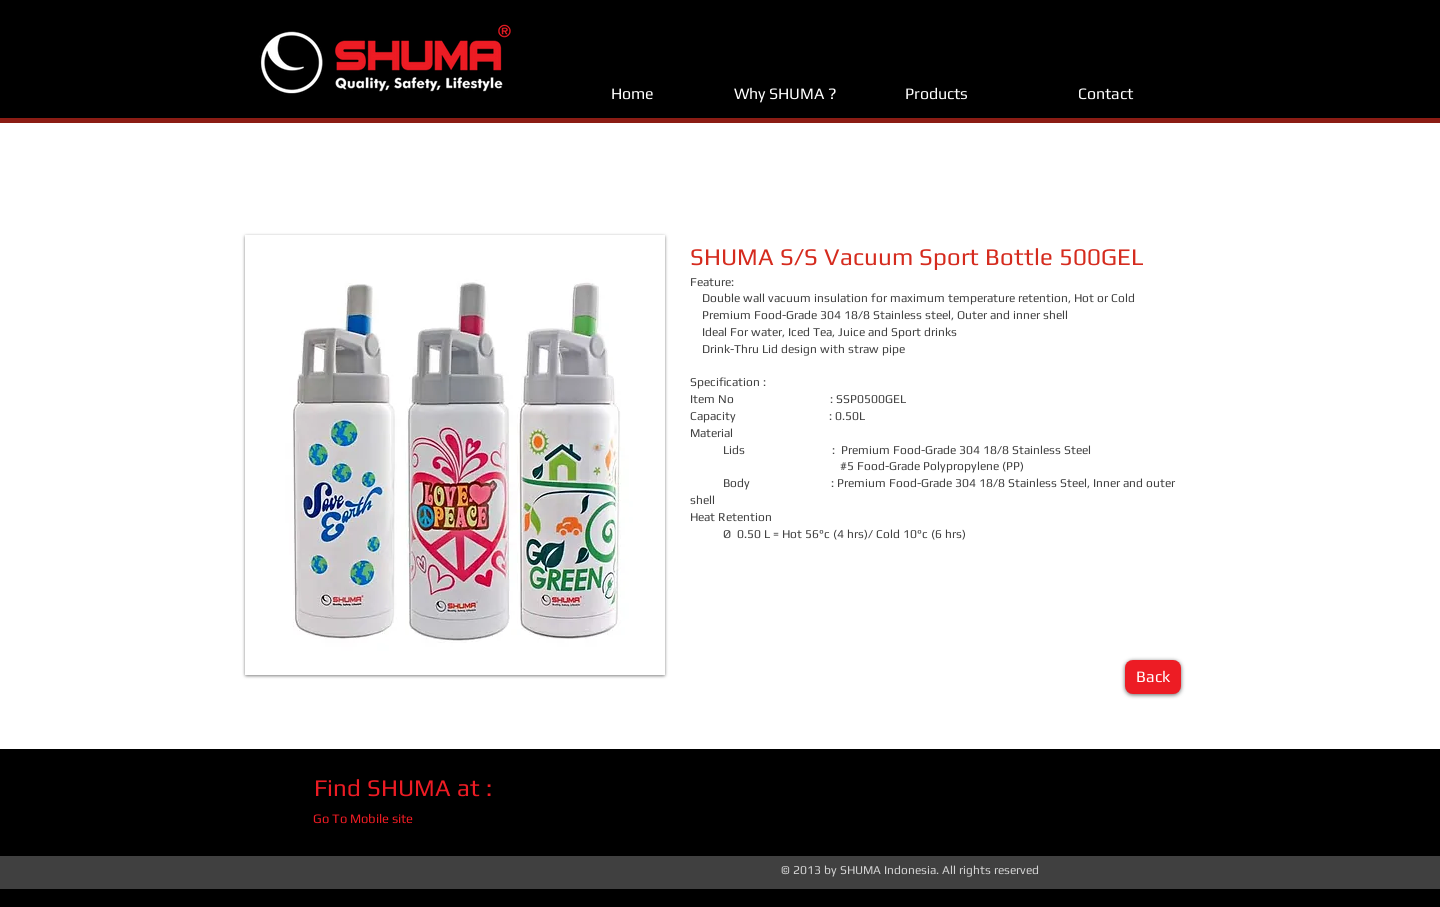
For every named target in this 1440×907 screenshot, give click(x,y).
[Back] (1153, 677)
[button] (455, 455)
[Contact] (1105, 94)
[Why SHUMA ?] (785, 94)
